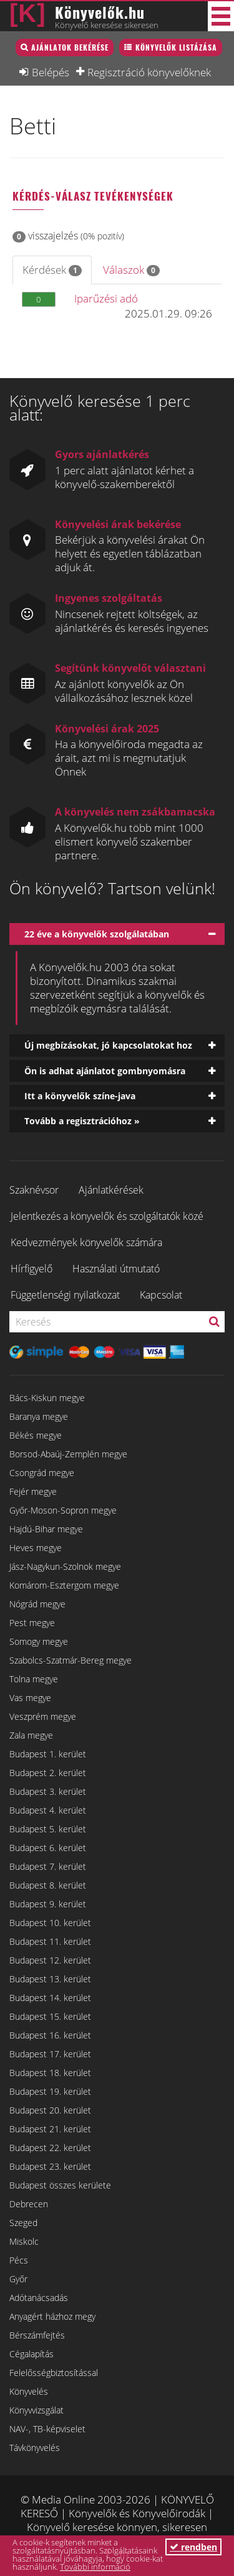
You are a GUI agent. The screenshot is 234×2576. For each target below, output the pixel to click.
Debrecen (28, 2204)
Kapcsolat (161, 1295)
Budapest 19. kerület (50, 2091)
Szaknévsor (34, 1190)
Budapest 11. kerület (50, 1941)
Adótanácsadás (38, 2298)
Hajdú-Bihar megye (46, 1529)
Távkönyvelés (34, 2448)
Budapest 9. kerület (47, 1904)
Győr (18, 2279)
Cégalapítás (31, 2354)
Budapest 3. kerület (47, 1791)
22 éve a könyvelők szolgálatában (96, 934)
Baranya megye (38, 1416)
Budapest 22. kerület (50, 2148)
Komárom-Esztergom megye (64, 1585)
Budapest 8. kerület (47, 1885)
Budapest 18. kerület (50, 2073)
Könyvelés (28, 2391)
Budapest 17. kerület (50, 2054)
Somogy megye (38, 1641)
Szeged (23, 2223)
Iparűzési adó (106, 298)
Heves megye (35, 1548)
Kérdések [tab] (52, 269)
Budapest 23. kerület (50, 2166)
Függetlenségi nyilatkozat (65, 1295)
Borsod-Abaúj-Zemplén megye (68, 1454)
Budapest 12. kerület (50, 1960)
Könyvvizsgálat (36, 2410)
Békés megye (35, 1435)
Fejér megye (33, 1491)
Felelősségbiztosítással (53, 2373)
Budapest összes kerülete (60, 2185)
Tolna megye (33, 1679)
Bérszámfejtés (37, 2335)
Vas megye (30, 1698)
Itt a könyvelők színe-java (79, 1096)
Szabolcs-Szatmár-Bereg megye (70, 1660)
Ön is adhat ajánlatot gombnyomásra (104, 1071)
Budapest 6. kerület (47, 1848)
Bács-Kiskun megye (47, 1398)
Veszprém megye (42, 1716)
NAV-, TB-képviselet (47, 2429)
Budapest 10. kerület (50, 1923)
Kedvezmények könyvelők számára (86, 1242)
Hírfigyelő (31, 1269)
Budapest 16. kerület (50, 2035)
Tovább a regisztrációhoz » (82, 1121)
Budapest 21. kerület (50, 2129)
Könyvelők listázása (176, 47)
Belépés (50, 71)
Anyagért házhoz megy (52, 2316)
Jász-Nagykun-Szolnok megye (65, 1566)
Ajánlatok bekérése (70, 47)
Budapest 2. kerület (47, 1773)
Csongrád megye (41, 1473)
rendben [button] (193, 2547)
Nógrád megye (37, 1604)
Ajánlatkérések (111, 1190)
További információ (95, 2566)
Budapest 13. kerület (50, 1979)
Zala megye (31, 1735)
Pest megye (32, 1623)
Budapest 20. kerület (50, 2110)
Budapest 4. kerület (47, 1810)
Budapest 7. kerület (47, 1866)
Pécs (18, 2260)
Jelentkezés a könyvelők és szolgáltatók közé (107, 1216)
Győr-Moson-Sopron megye (63, 1510)
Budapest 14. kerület (50, 1998)
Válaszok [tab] (131, 269)
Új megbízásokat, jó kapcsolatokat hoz (108, 1045)
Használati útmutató (116, 1269)
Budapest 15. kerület (50, 2016)
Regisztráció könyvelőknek (149, 71)
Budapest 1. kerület (47, 1754)
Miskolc (24, 2241)
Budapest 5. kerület (47, 1829)
